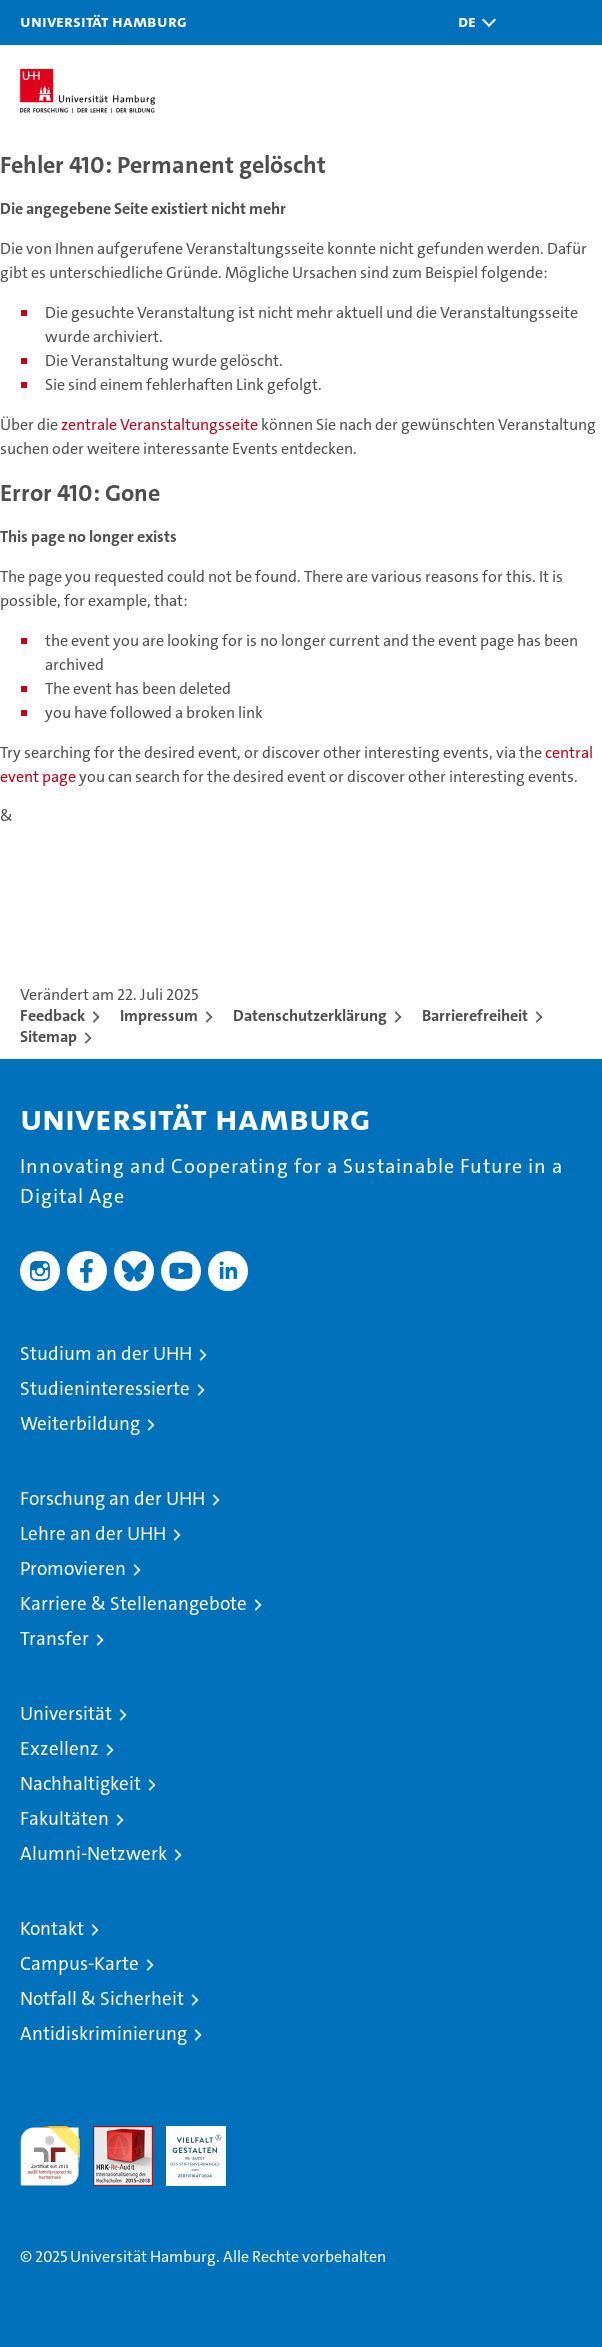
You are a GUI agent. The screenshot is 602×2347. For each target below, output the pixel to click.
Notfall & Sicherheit (102, 1998)
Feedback (52, 1015)
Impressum (159, 1015)
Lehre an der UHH (93, 1533)
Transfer (54, 1638)
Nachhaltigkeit (80, 1783)
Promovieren (73, 1568)
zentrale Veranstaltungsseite (161, 424)
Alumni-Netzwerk (93, 1853)
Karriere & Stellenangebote (133, 1603)
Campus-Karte (79, 1963)
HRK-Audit (185, 2147)
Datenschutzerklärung (310, 1015)
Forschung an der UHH (112, 1498)
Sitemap (48, 1036)
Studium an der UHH (106, 1353)
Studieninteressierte (105, 1388)
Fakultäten (64, 1818)
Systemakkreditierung (269, 2136)
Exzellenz (59, 1748)
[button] (472, 22)
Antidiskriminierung (103, 2033)
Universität (66, 1713)
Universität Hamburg (103, 21)
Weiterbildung (80, 1423)
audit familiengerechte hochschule (50, 2156)
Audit (112, 2136)
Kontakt (52, 1928)
